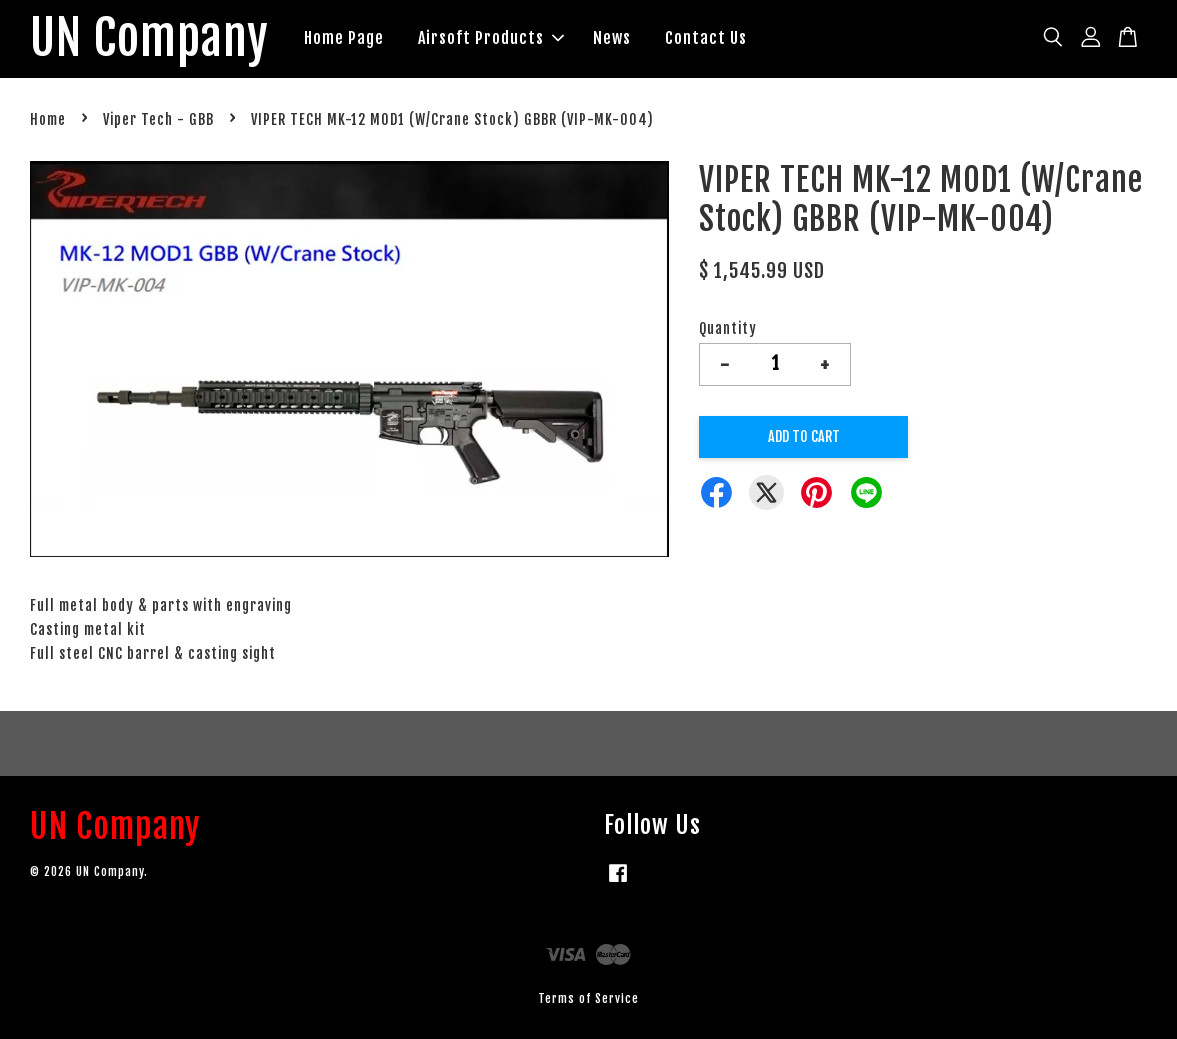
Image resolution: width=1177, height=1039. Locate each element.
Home (48, 119)
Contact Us (706, 38)
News (612, 38)
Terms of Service (588, 998)
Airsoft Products (491, 38)
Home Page (344, 38)
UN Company (149, 39)
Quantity (728, 328)
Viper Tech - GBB (158, 119)
